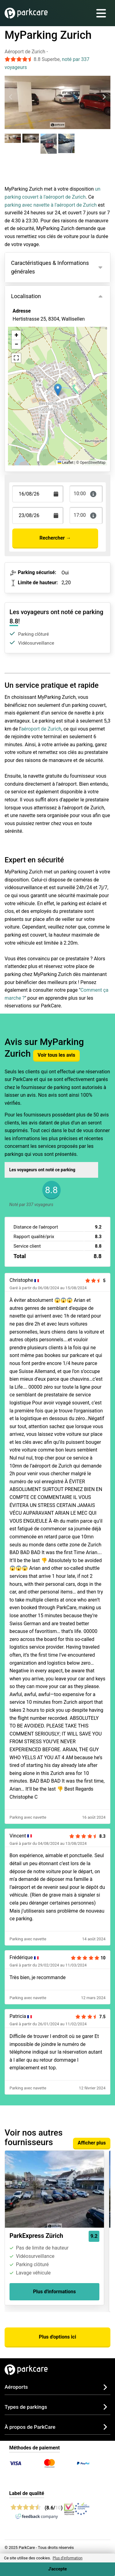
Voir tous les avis (56, 1055)
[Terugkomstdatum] (37, 493)
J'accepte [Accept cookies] (57, 2569)
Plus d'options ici (57, 2337)
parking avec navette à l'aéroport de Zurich (51, 205)
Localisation (26, 296)
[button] (58, 389)
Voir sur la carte (35, 346)
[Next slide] (104, 97)
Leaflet (65, 462)
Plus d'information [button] (67, 2558)
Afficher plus (92, 2143)
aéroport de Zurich (41, 729)
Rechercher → (55, 538)
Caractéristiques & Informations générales (50, 267)
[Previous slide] (11, 97)
